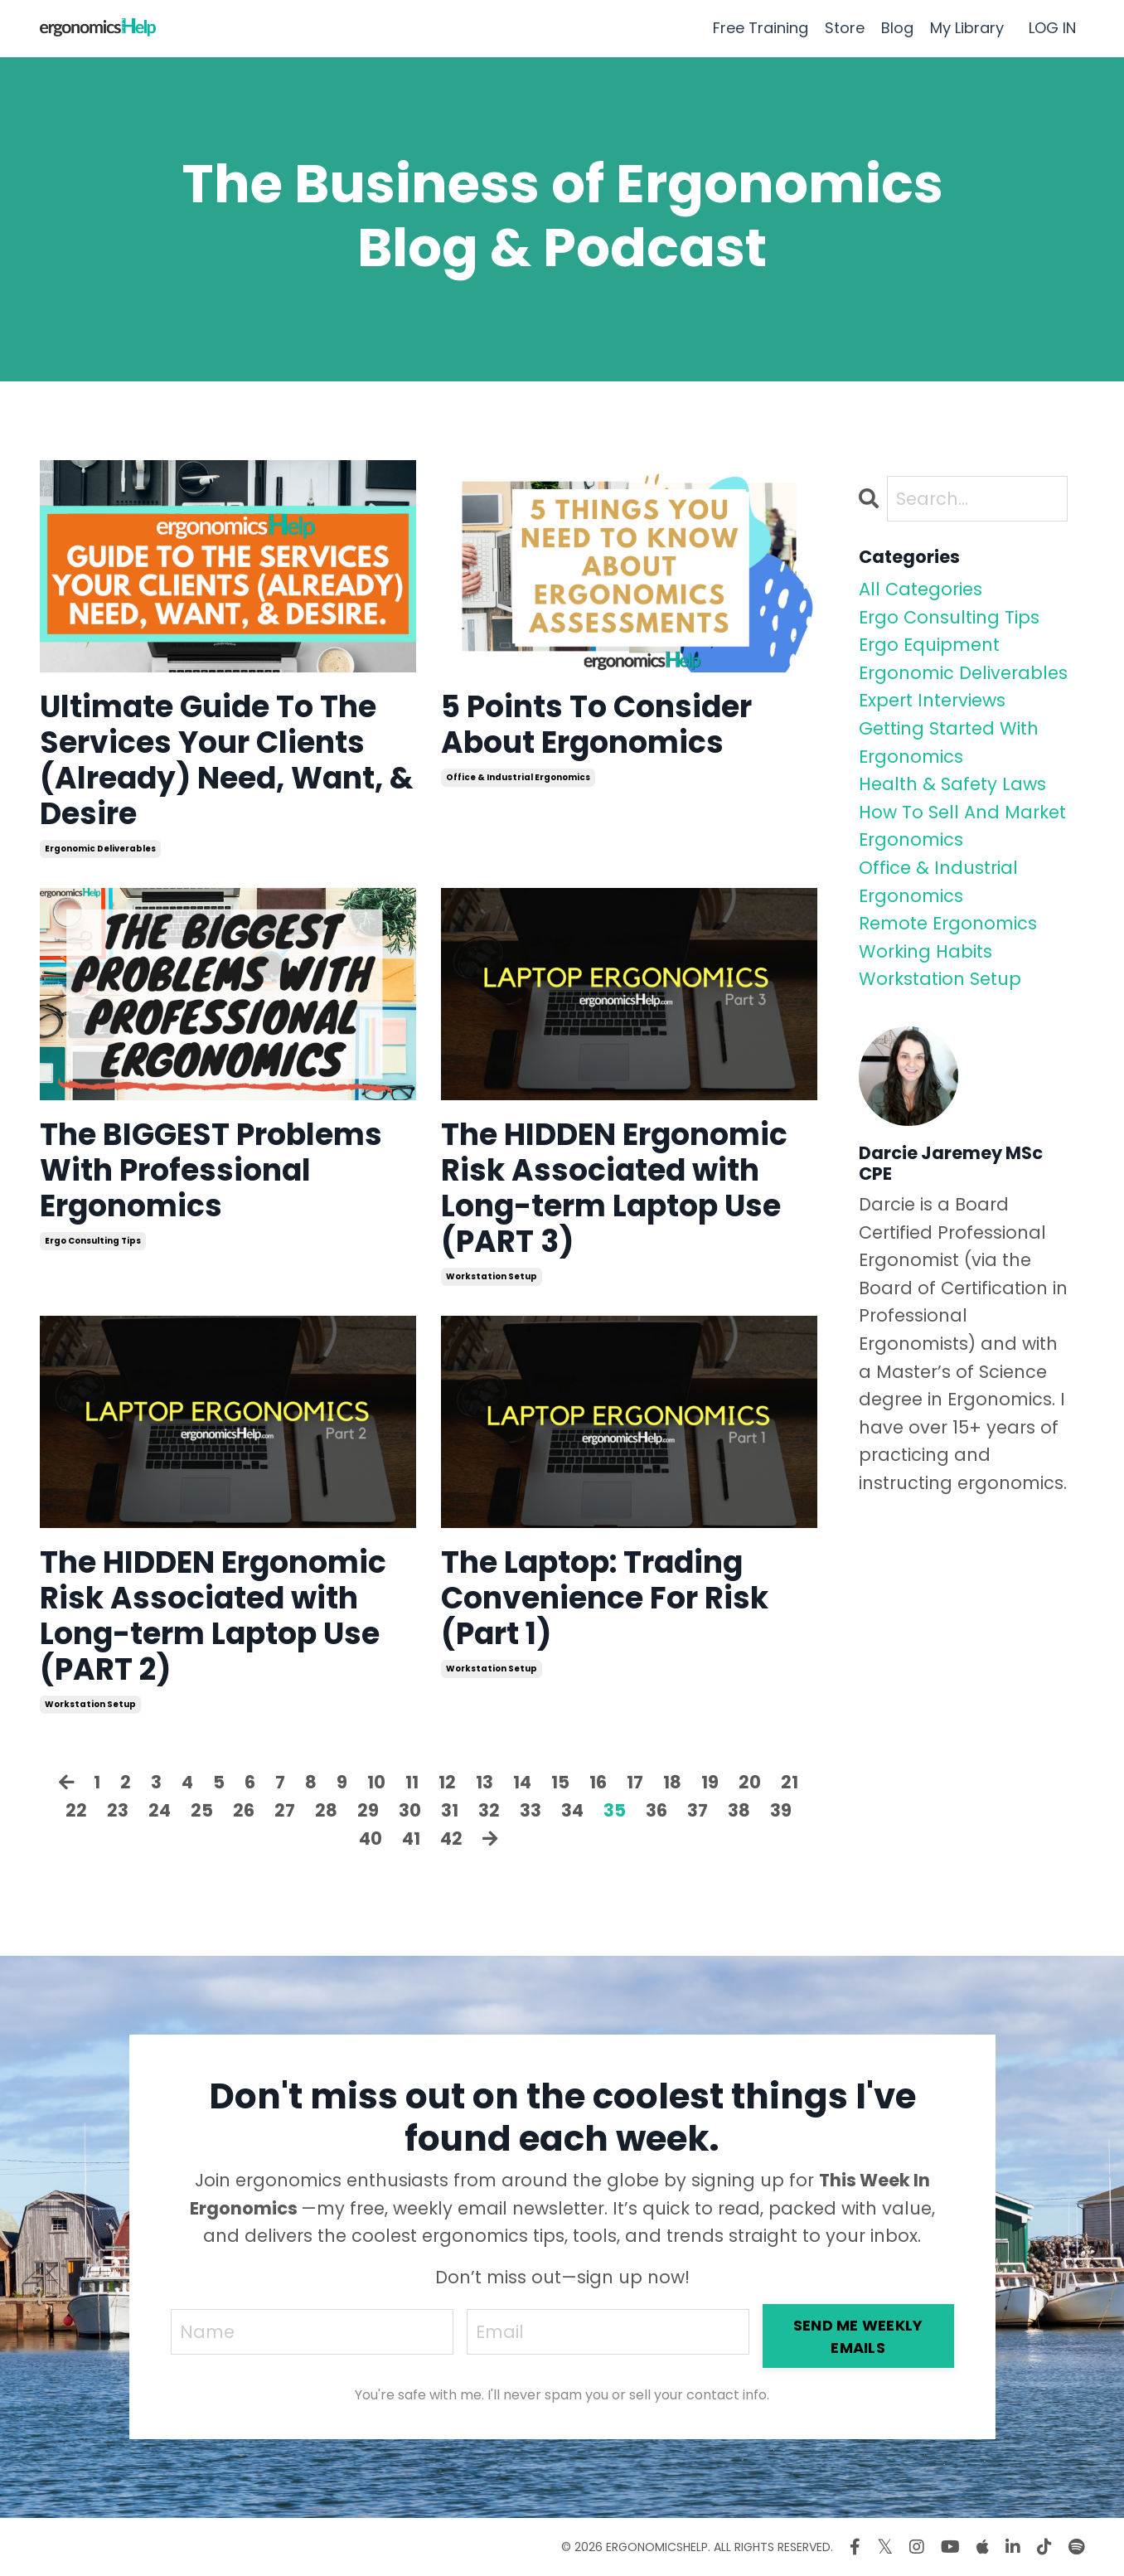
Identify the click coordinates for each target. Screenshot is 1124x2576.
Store (845, 27)
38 (739, 1810)
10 (376, 1782)
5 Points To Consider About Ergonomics (596, 724)
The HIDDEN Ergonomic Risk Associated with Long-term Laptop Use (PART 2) (213, 1616)
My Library (967, 27)
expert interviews (932, 700)
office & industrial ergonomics (518, 777)
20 (750, 1782)
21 (789, 1782)
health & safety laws (952, 784)
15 (560, 1782)
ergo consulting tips (93, 1241)
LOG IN (1052, 27)
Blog (897, 27)
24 (159, 1810)
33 (530, 1810)
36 (656, 1810)
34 (572, 1810)
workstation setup (491, 1276)
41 (411, 1838)
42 (451, 1838)
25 (202, 1810)
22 (76, 1810)
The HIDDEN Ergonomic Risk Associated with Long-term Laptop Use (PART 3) (614, 1188)
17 (635, 1782)
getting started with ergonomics (949, 742)
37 (697, 1810)
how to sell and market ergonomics (962, 826)
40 (370, 1838)
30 (410, 1810)
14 (522, 1782)
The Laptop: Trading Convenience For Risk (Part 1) (604, 1598)
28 (326, 1810)
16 (598, 1782)
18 (672, 1782)
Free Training (760, 27)
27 (284, 1810)
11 (412, 1782)
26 (243, 1810)
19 (710, 1782)
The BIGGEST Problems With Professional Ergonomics (211, 1171)
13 (484, 1782)
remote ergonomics (948, 923)
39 (781, 1810)
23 (117, 1810)
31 (449, 1810)
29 (368, 1810)
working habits (925, 951)
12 (447, 1782)
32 (489, 1810)
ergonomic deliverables (100, 848)
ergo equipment (929, 645)
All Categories (920, 589)
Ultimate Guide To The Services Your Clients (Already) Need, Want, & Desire (227, 760)
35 (614, 1810)
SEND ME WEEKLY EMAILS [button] (858, 2336)
